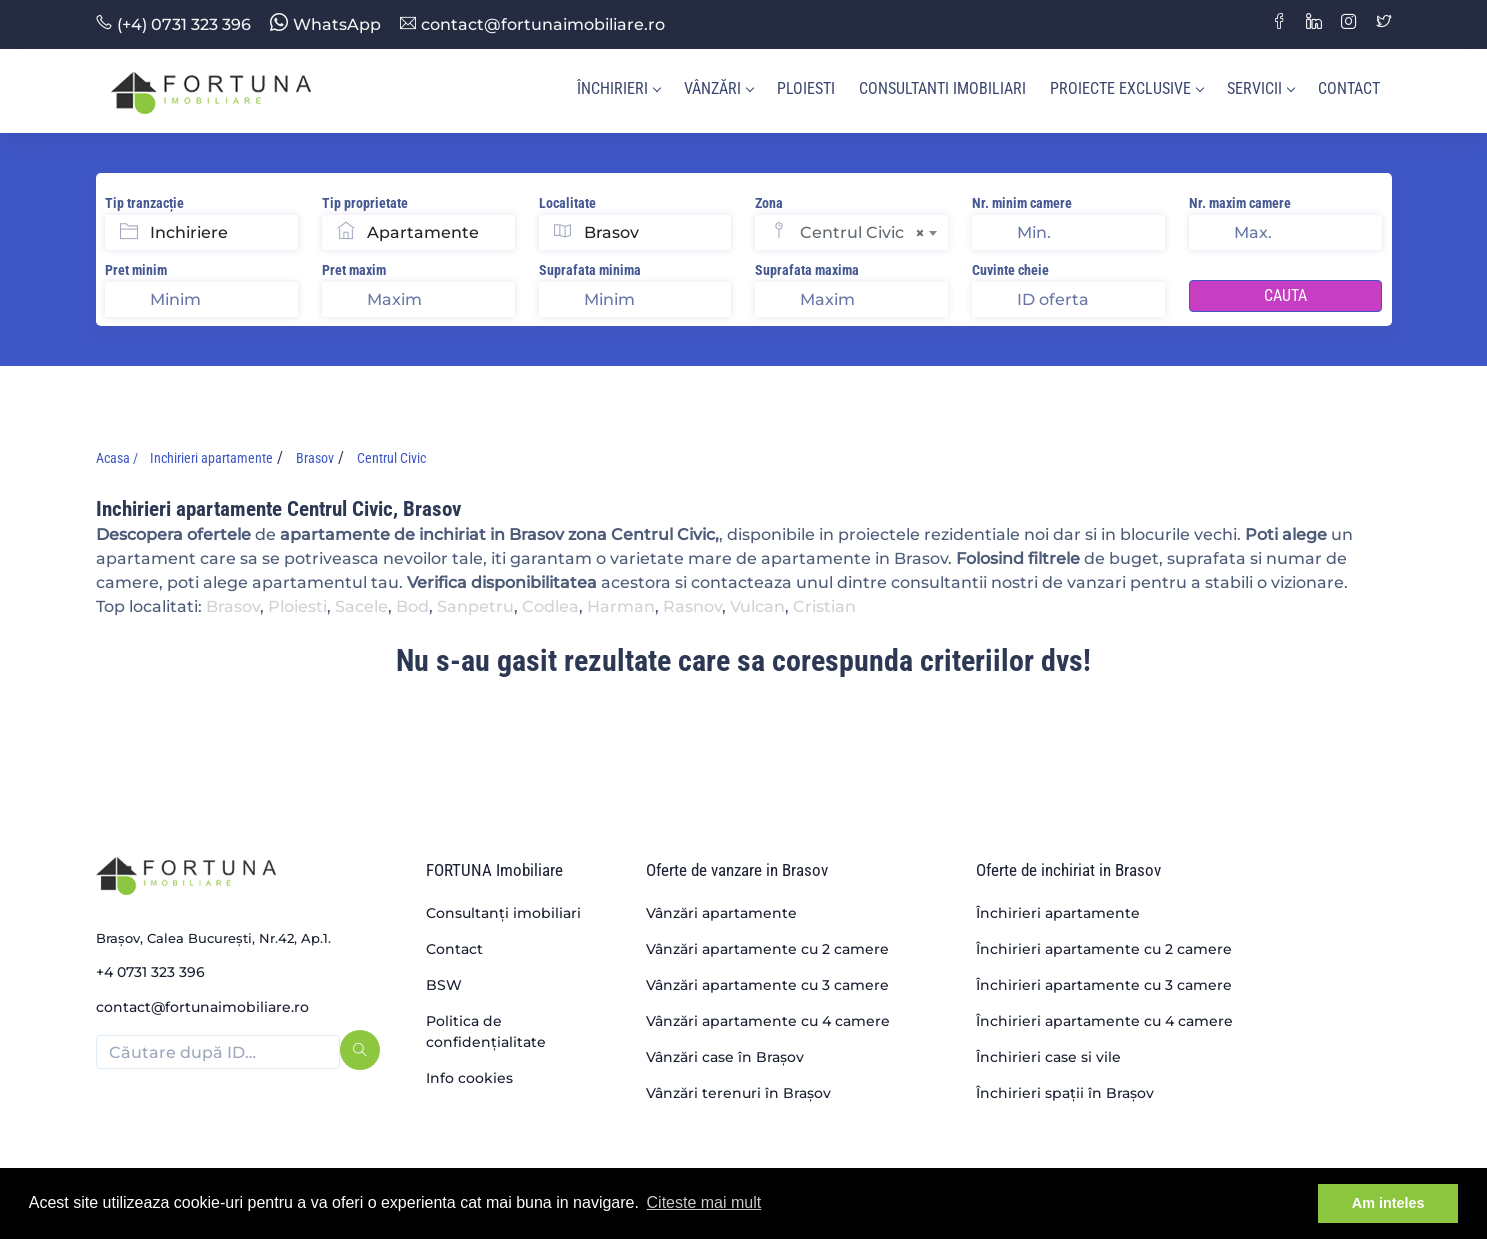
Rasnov (692, 606)
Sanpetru (475, 606)
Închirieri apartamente (1058, 913)
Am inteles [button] (1388, 1203)
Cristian (824, 606)
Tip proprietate (365, 203)
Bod (412, 606)
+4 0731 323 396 (150, 972)
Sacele (361, 606)
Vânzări (718, 88)
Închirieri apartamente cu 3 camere (1104, 985)
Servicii (1260, 88)
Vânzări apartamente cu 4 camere (768, 1021)
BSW (444, 985)
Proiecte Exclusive (1126, 88)
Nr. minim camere (1022, 203)
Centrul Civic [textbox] (862, 233)
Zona (769, 203)
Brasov (233, 606)
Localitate (567, 203)
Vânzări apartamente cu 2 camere (767, 949)
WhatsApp (325, 24)
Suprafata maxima (807, 270)
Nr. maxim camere (1240, 203)
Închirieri (618, 88)
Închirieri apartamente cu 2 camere (1104, 949)
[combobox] (874, 232)
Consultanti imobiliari (942, 88)
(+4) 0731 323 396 (173, 24)
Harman (621, 606)
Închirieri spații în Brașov (1065, 1093)
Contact (1349, 88)
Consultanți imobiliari (503, 913)
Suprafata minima (590, 270)
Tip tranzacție (144, 203)
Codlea (550, 606)
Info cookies (469, 1078)
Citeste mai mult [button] (704, 1202)
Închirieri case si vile (1048, 1057)
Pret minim (136, 270)
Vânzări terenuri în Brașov (738, 1093)
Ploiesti (806, 88)
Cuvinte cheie (1010, 270)
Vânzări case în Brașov (725, 1057)
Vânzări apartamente (721, 913)
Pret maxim (354, 270)
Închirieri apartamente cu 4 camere (1104, 1021)
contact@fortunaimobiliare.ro (532, 24)
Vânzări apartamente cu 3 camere (767, 985)
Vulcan (757, 606)
